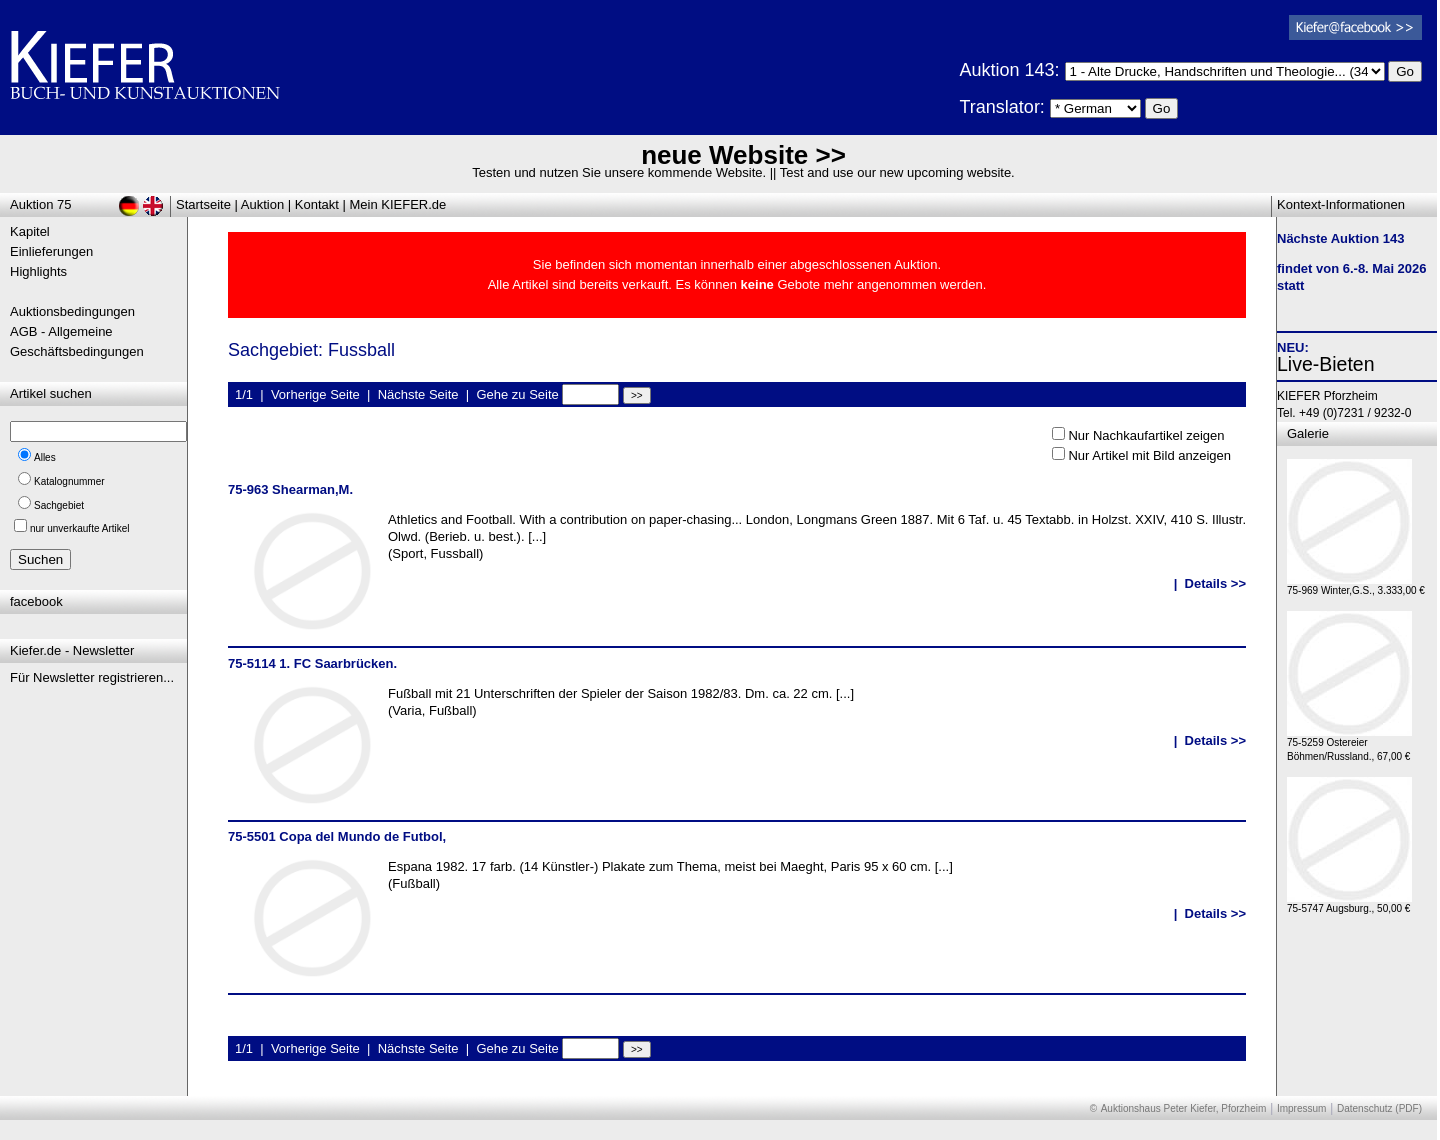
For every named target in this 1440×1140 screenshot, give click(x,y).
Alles (45, 457)
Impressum (1301, 1108)
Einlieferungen (51, 251)
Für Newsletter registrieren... (92, 677)
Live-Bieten (1326, 364)
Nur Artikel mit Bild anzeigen (1149, 455)
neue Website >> (743, 155)
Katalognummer (69, 481)
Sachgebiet (59, 505)
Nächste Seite (418, 394)
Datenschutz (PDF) (1379, 1108)
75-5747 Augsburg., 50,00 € (1349, 903)
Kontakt (317, 204)
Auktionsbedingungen (72, 311)
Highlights (38, 271)
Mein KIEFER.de (398, 204)
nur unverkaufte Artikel (80, 528)
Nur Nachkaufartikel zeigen (1146, 435)
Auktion (262, 204)
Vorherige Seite (315, 394)
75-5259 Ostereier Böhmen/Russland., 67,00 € (1349, 744)
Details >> (1215, 583)
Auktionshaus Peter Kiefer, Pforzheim (1184, 1108)
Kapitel (30, 231)
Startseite (203, 204)
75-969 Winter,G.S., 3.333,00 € (1356, 585)
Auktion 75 (40, 204)
